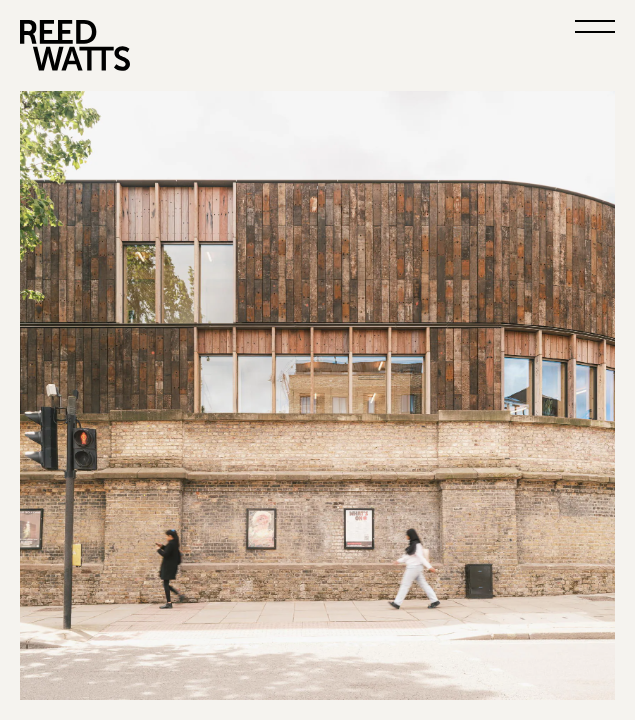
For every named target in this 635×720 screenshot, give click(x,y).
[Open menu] (595, 32)
